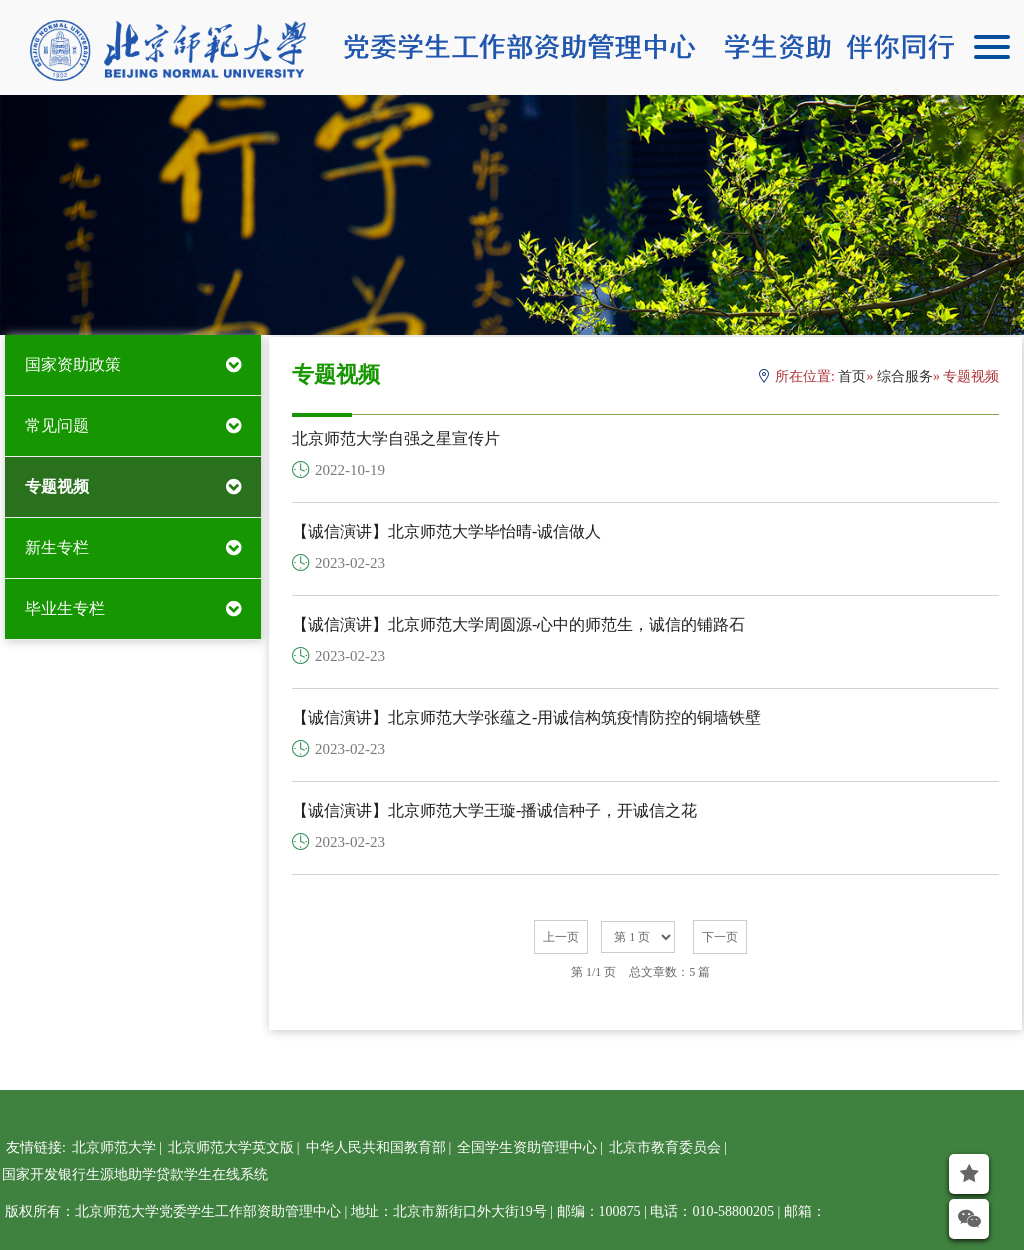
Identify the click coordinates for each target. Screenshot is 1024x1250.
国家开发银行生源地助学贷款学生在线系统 (135, 1174)
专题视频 (57, 486)
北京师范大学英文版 (231, 1147)
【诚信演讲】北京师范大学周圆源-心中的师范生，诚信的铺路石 (518, 624)
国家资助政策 (73, 364)
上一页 (561, 937)
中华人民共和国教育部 (376, 1147)
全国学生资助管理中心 (527, 1147)
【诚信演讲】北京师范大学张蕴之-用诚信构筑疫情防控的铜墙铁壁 (526, 717)
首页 (852, 376)
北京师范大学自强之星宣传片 (396, 438)
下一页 (720, 937)
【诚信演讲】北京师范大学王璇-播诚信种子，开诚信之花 (494, 810)
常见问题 (57, 425)
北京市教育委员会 (665, 1147)
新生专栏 (57, 547)
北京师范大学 (114, 1147)
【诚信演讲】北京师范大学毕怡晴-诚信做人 (446, 531)
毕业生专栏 (65, 608)
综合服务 (905, 376)
